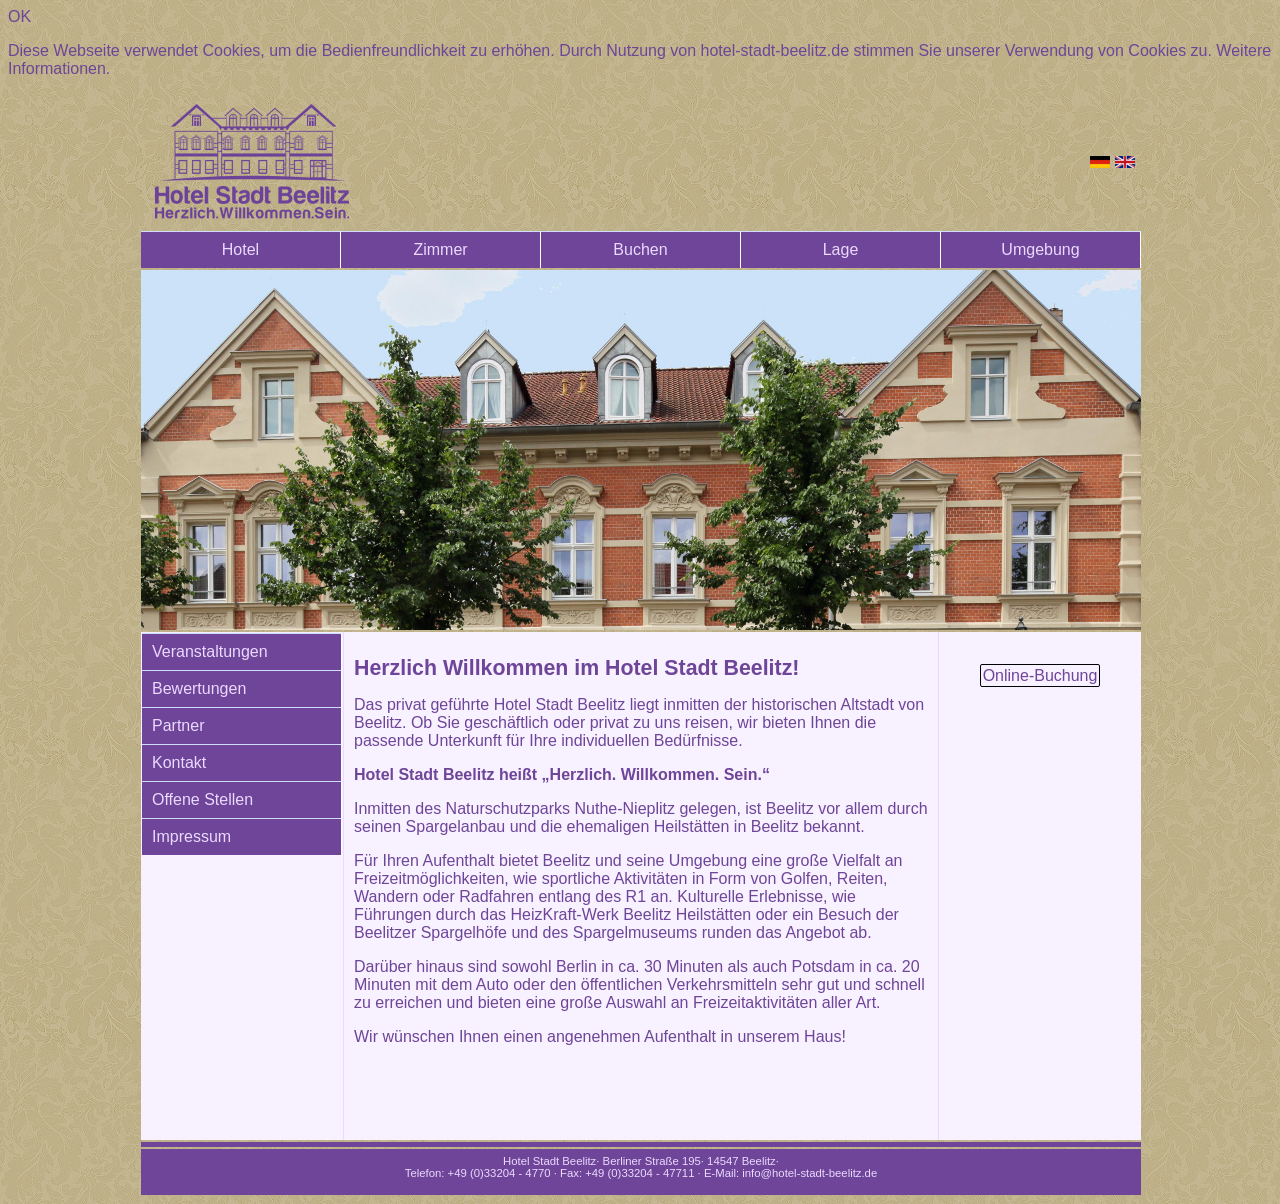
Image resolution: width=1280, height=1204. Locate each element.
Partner (178, 725)
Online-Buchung (1040, 675)
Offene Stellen (202, 799)
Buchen (640, 249)
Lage (841, 249)
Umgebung (1040, 249)
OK (19, 16)
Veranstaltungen (210, 651)
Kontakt (179, 762)
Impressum (191, 836)
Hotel (240, 249)
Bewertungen (199, 688)
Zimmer (440, 249)
